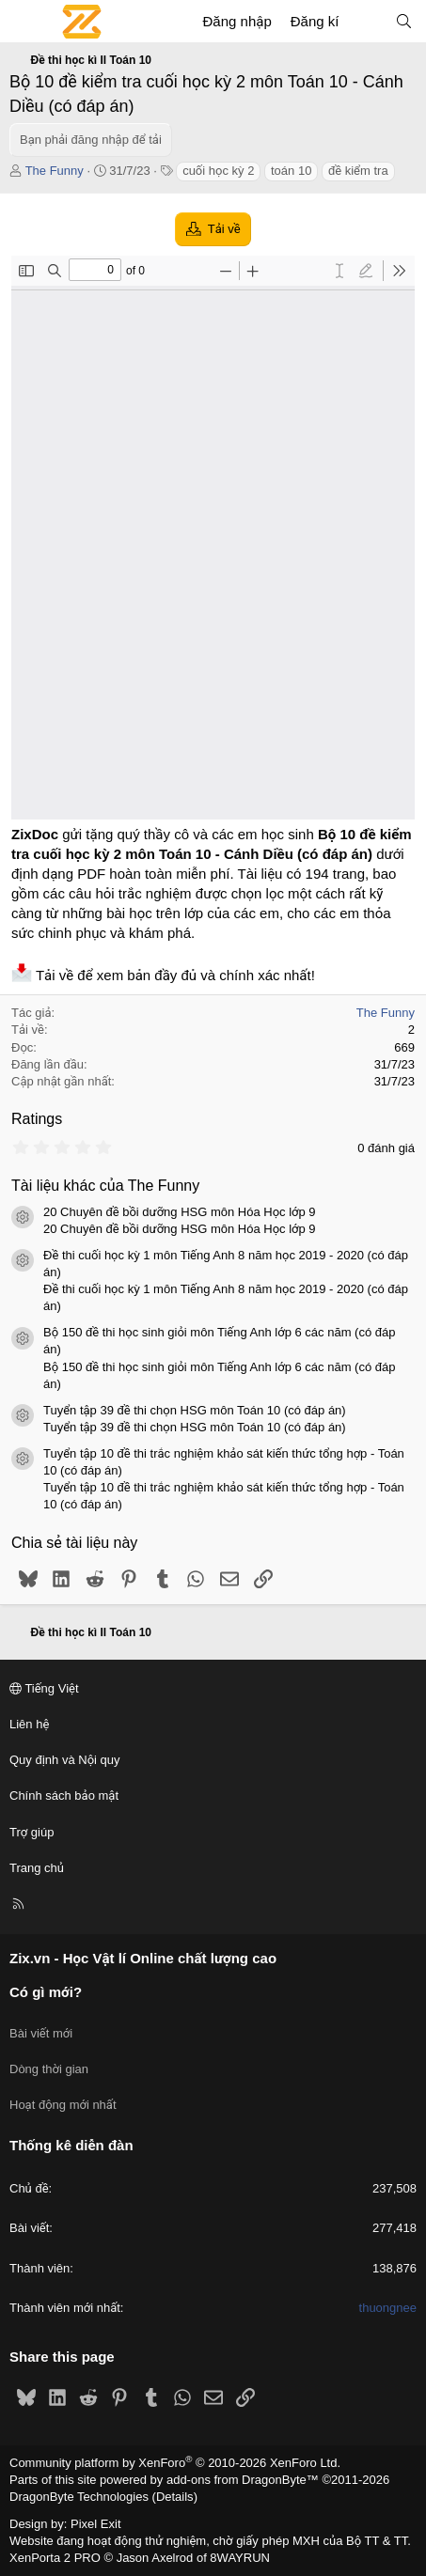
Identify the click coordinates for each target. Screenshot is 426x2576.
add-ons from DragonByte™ (242, 2480)
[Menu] (24, 21)
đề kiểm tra (358, 171)
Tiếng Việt (44, 1688)
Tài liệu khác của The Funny (105, 1186)
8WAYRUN (240, 2558)
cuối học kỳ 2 (218, 171)
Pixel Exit (95, 2524)
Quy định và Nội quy (64, 1760)
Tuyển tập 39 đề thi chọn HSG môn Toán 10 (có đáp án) (194, 1410)
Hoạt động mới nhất (63, 2105)
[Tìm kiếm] (404, 21)
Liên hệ (29, 1724)
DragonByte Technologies (79, 2497)
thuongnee (388, 2308)
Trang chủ (36, 1868)
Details (175, 2497)
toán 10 (291, 171)
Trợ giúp (31, 1832)
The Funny (54, 171)
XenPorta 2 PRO (55, 2558)
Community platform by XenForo (174, 2463)
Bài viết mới (40, 2033)
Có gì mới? (45, 1992)
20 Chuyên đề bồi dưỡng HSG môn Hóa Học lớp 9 (179, 1212)
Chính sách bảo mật (63, 1795)
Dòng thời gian (48, 2069)
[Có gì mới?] (366, 21)
